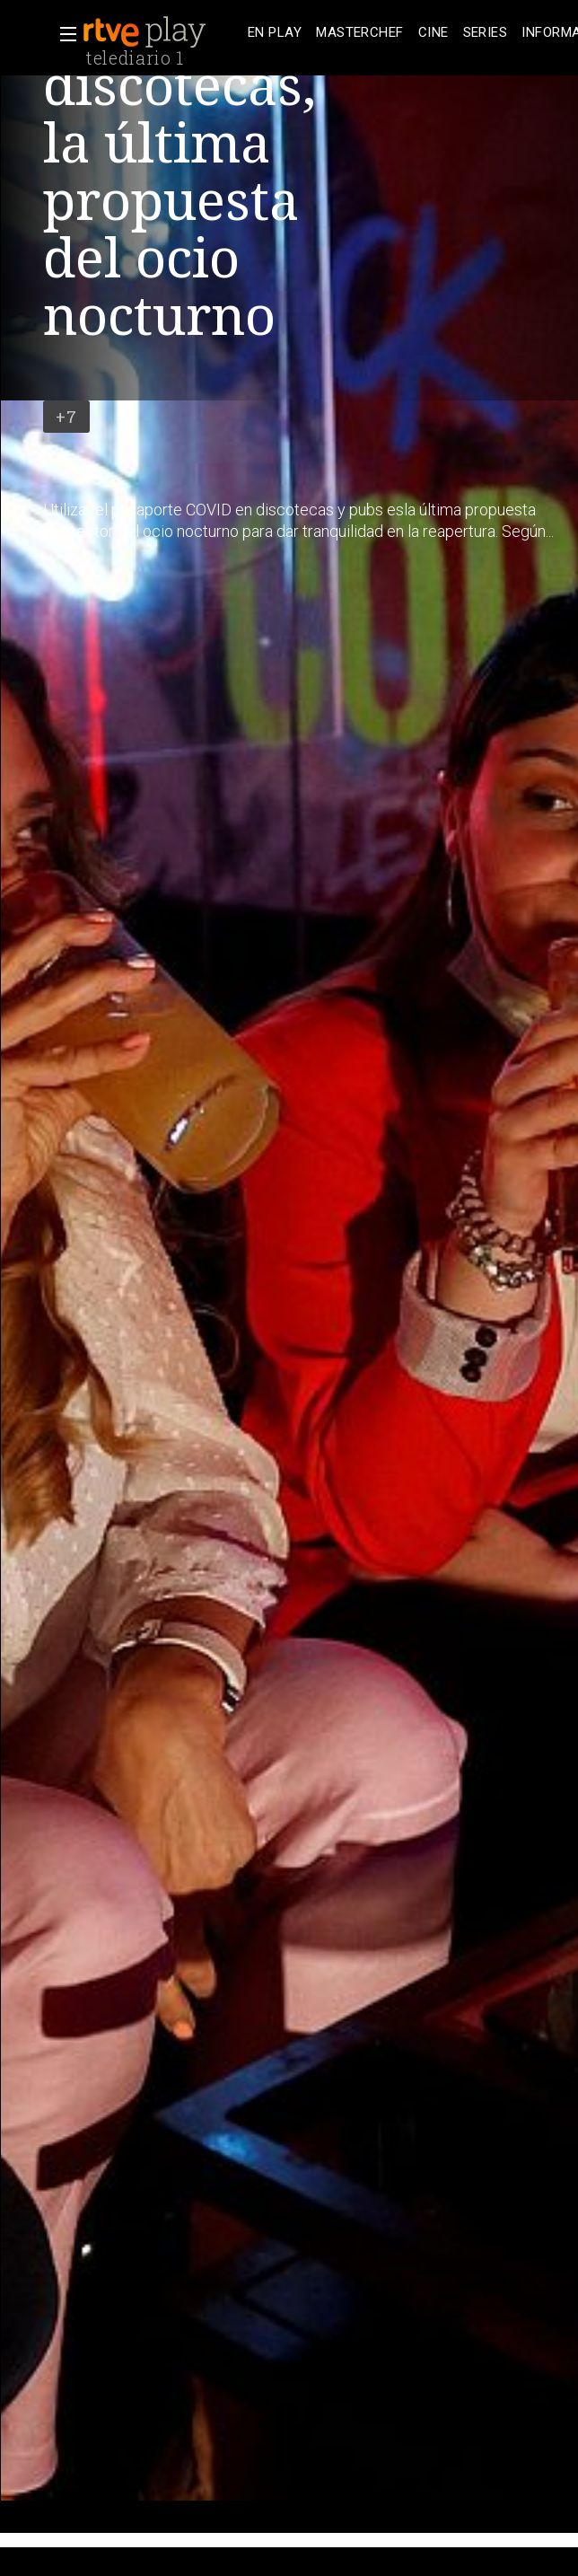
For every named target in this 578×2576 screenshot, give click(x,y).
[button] (63, 34)
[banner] (162, 32)
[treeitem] (275, 32)
